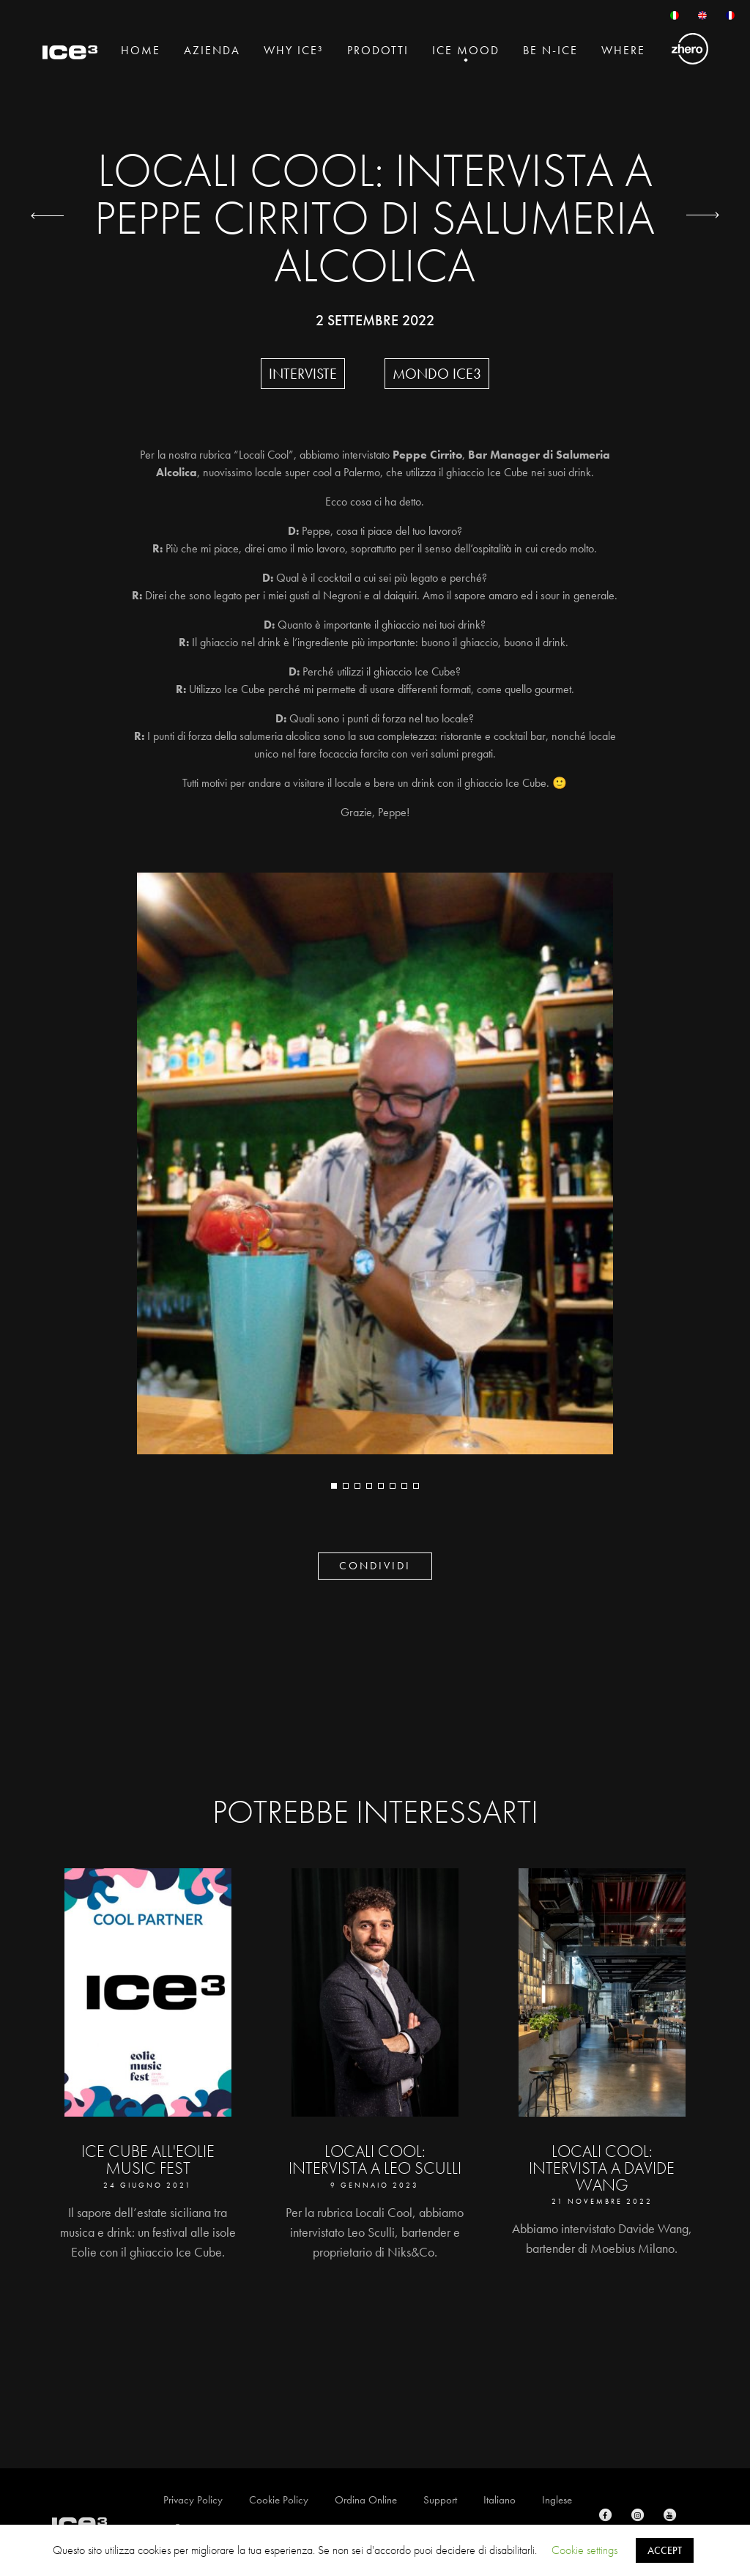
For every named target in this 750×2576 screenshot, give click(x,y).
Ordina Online (366, 2499)
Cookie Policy (278, 2499)
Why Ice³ (294, 50)
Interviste (303, 373)
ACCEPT (664, 2550)
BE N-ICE (550, 50)
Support (440, 2499)
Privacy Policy (193, 2499)
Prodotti (378, 50)
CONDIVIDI (375, 1565)
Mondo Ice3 (437, 373)
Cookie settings (584, 2550)
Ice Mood (466, 50)
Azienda (212, 50)
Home (140, 50)
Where (623, 50)
